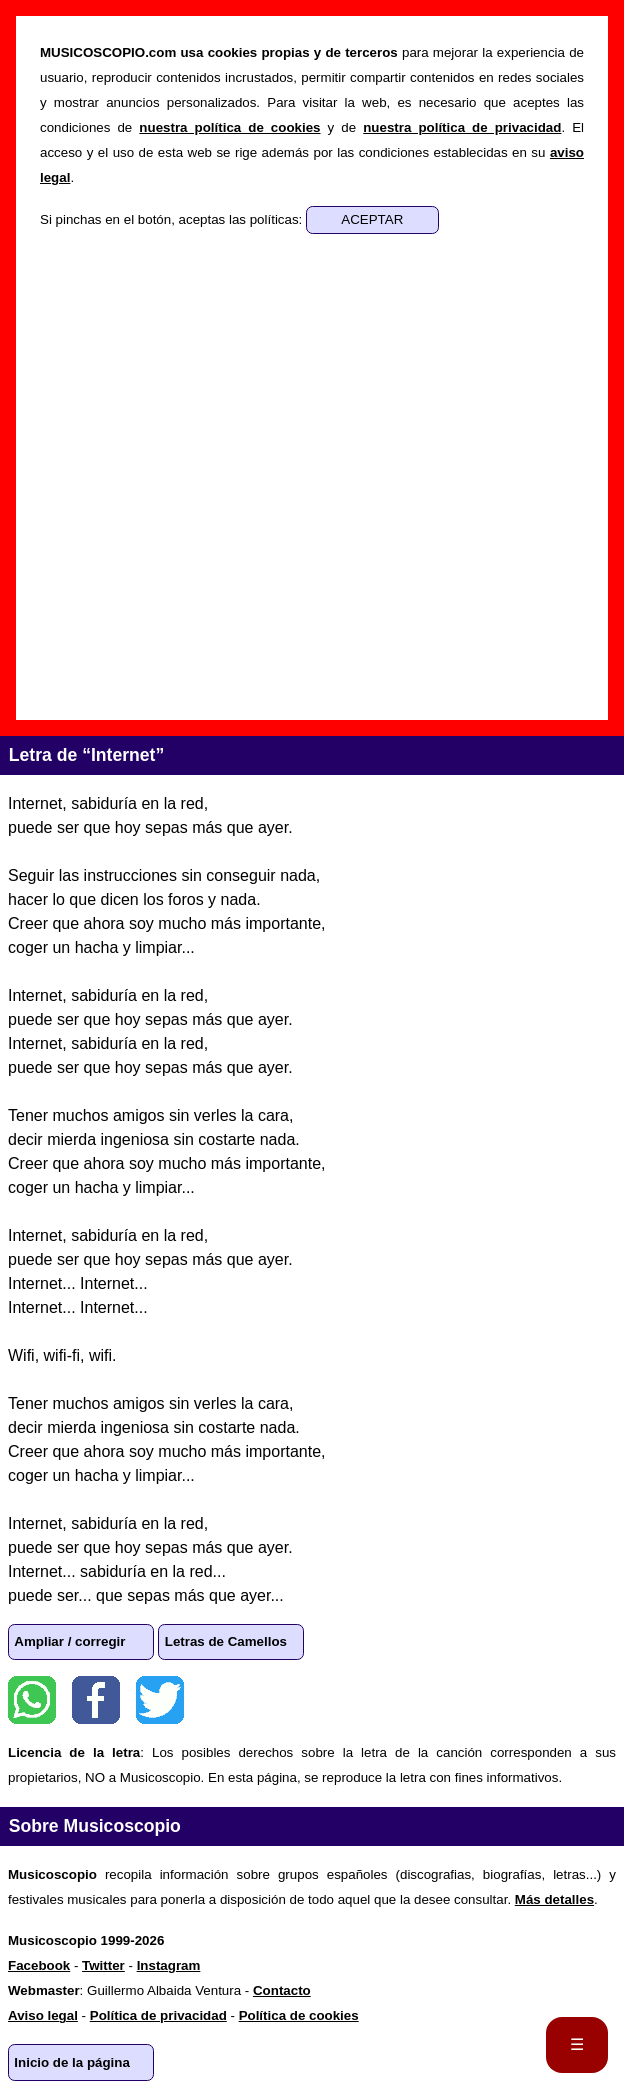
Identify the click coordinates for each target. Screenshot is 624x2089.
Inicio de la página (72, 2062)
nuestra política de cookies (229, 127)
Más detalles (554, 1899)
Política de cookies (299, 2015)
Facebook (96, 1700)
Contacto (282, 1990)
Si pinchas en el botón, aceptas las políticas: (173, 219)
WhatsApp (32, 1700)
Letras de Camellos (226, 1641)
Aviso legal (43, 2015)
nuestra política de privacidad (462, 127)
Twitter (160, 1700)
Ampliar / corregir (69, 1641)
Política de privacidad (158, 2015)
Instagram (169, 1965)
